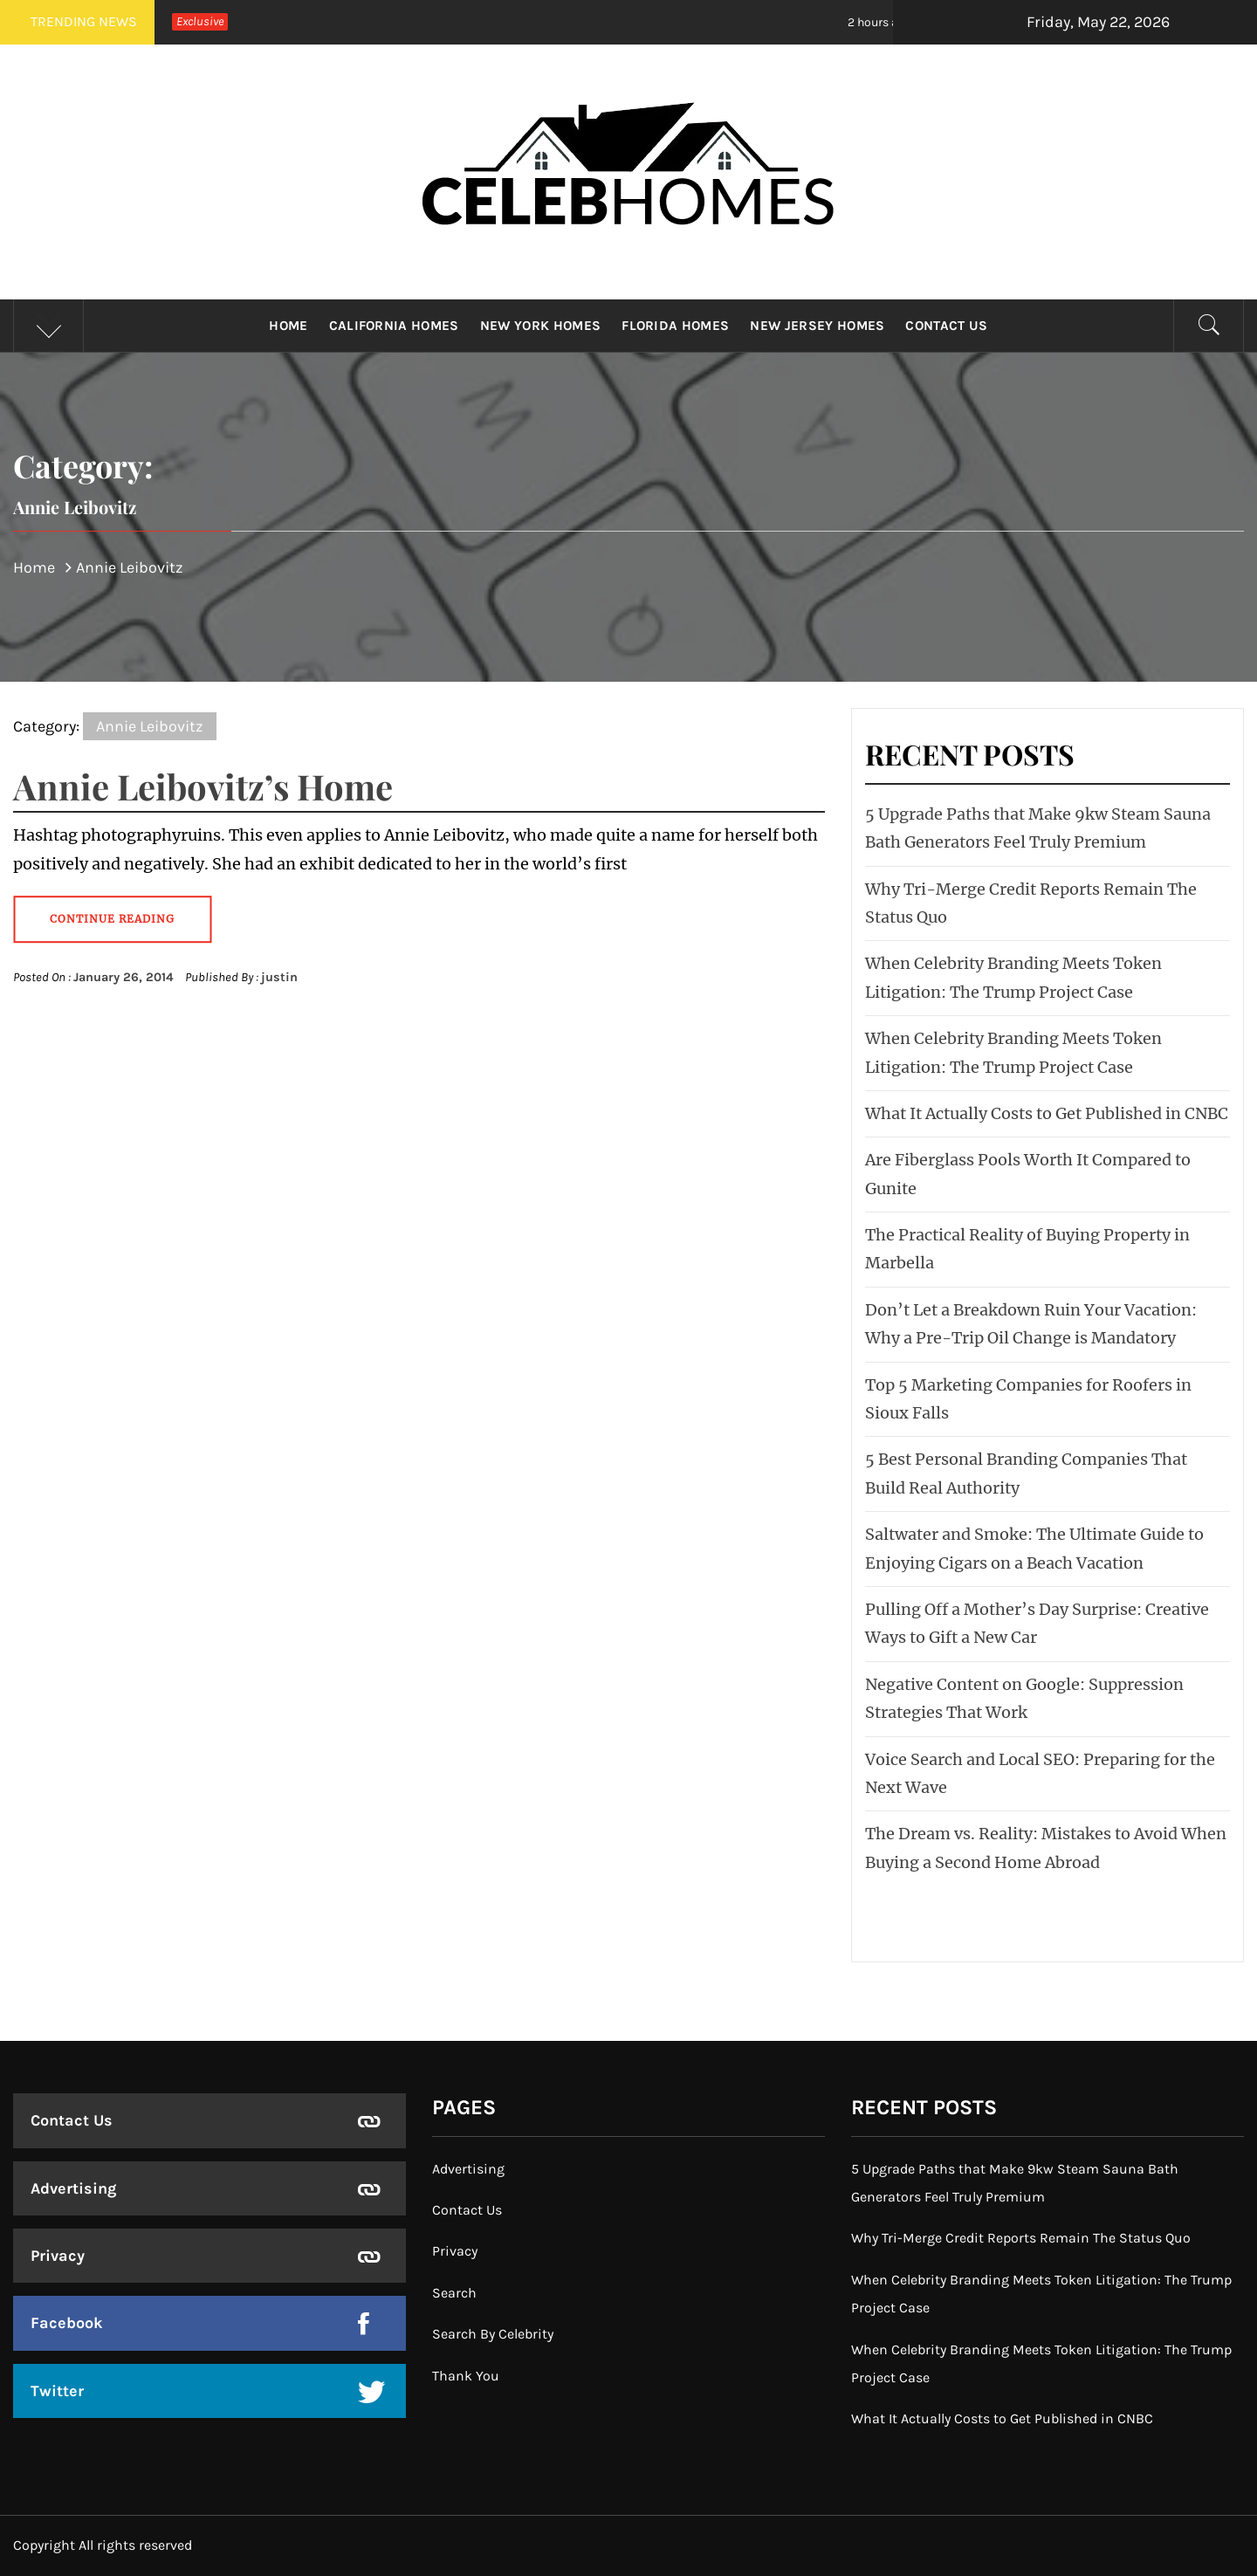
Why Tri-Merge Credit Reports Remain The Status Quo (1021, 2237)
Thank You (465, 2375)
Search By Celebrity (492, 2333)
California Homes (394, 325)
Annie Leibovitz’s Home (203, 786)
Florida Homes (675, 325)
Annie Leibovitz (149, 726)
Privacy (58, 2255)
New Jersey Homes (817, 325)
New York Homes (540, 325)
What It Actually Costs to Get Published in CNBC (1046, 1113)
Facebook (67, 2322)
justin (279, 977)
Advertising (73, 2188)
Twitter (57, 2391)
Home (288, 325)
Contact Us (946, 325)
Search (454, 2292)
